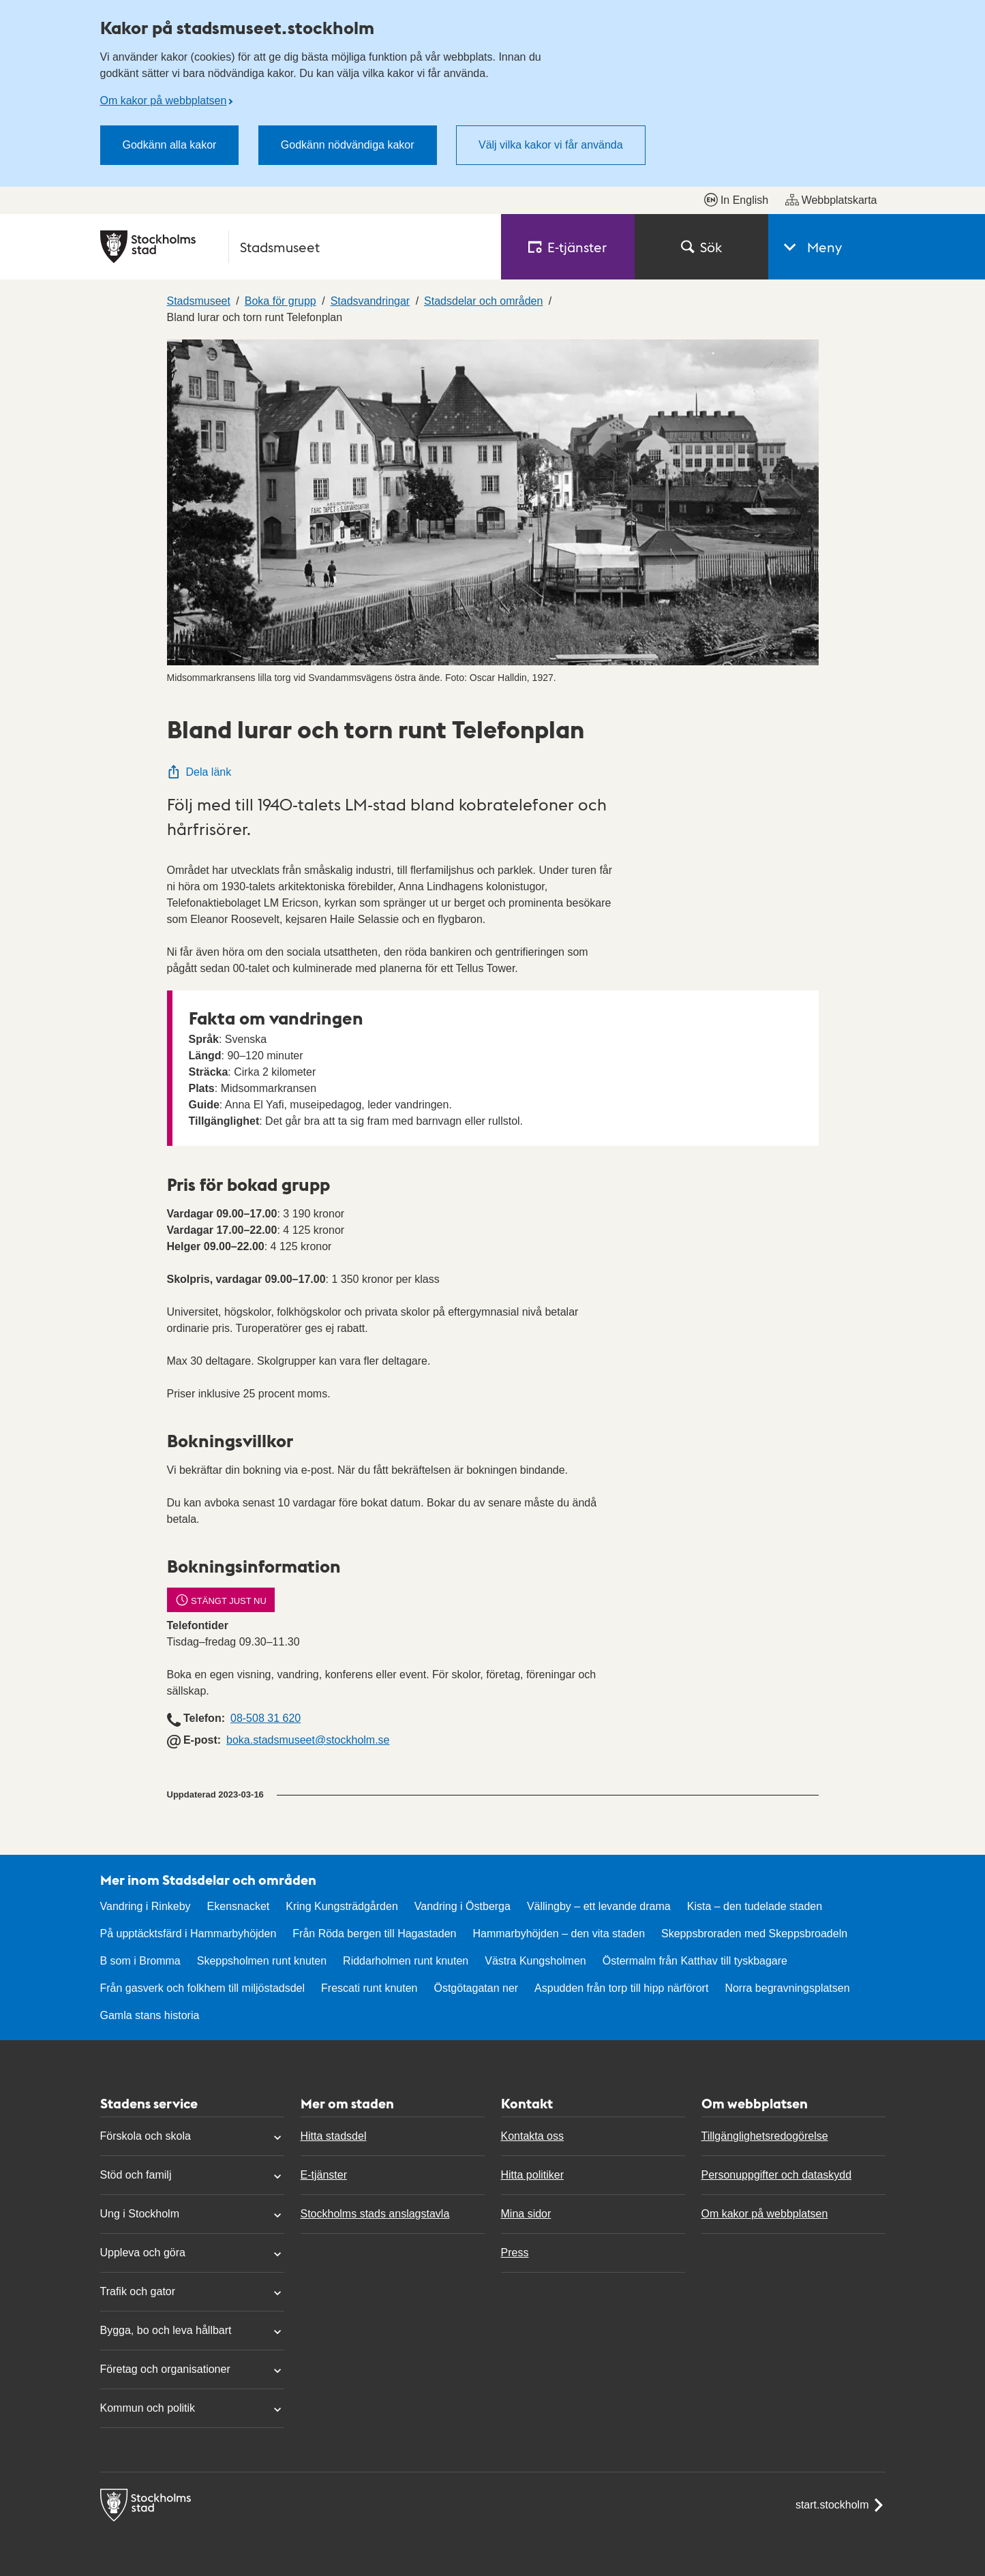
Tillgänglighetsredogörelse (764, 2136)
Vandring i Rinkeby (145, 1906)
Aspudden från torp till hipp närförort (621, 1988)
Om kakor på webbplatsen (163, 100)
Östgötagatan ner (476, 1988)
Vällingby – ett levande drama (599, 1906)
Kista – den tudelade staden (754, 1906)
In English (736, 200)
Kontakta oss (532, 2136)
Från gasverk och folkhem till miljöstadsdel (202, 1988)
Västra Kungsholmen (535, 1961)
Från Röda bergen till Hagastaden (374, 1933)
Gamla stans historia (150, 2015)
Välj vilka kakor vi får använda (551, 145)
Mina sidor (526, 2213)
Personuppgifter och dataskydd (776, 2175)
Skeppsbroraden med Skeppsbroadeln (754, 1933)
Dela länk (199, 772)
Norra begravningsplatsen (787, 1988)
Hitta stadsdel (334, 2136)
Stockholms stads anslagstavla (375, 2213)
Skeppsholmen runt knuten (262, 1961)
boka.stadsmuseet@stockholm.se (307, 1740)
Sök (701, 247)
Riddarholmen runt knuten (405, 1961)
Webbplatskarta (831, 200)
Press (515, 2252)
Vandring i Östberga (462, 1906)
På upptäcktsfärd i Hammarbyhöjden (188, 1933)
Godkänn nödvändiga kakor (347, 145)
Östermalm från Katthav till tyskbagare (695, 1961)
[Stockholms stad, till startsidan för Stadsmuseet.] (292, 246)
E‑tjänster (567, 247)
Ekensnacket (238, 1906)
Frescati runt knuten (369, 1988)
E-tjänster (324, 2175)
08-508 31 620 (265, 1718)
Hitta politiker (532, 2175)
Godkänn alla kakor (170, 145)
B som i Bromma (140, 1961)
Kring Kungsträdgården (342, 1906)
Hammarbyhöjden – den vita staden (558, 1933)
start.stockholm (840, 2505)
